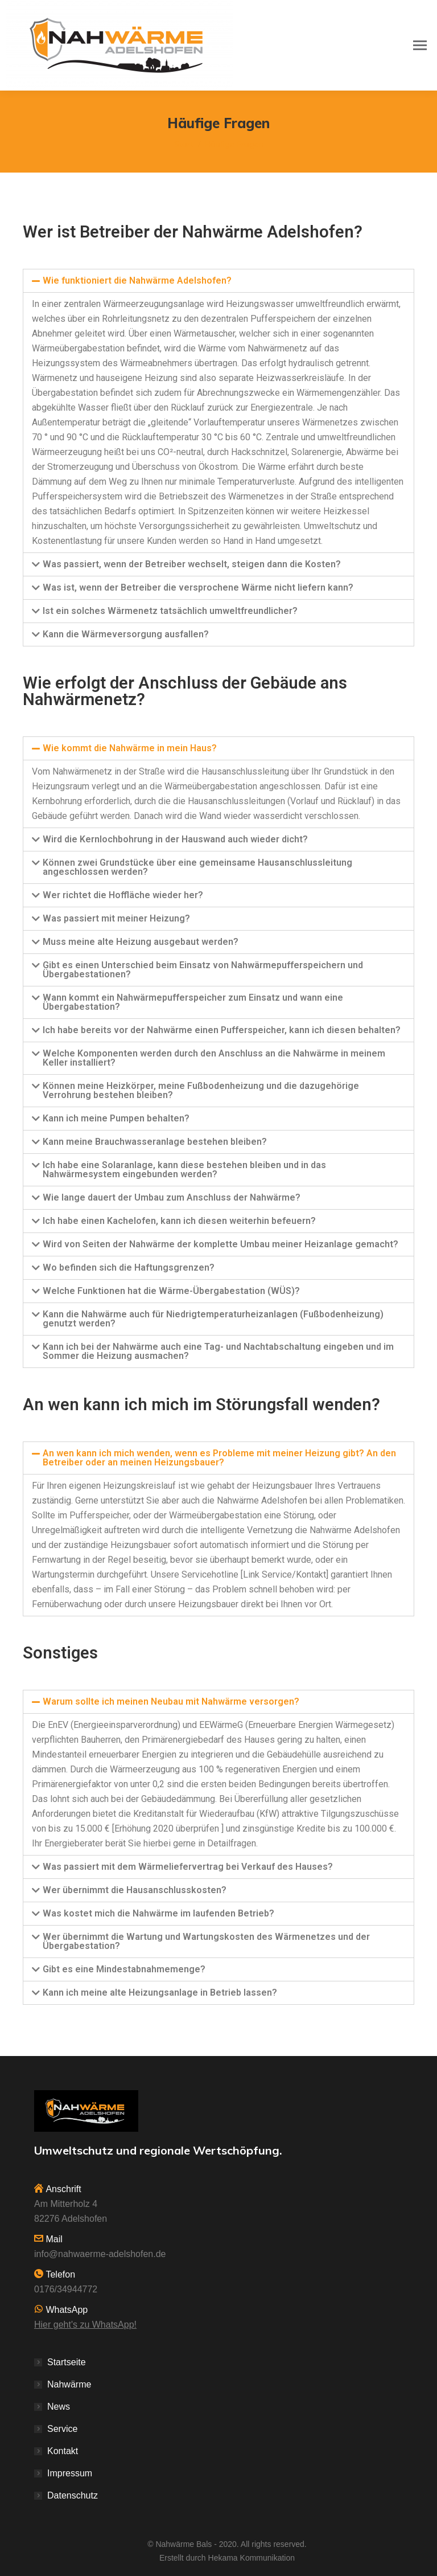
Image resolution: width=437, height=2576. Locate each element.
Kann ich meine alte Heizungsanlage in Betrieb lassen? (160, 1992)
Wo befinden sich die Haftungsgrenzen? (129, 1267)
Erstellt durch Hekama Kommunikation (227, 2557)
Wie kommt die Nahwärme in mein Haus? (130, 748)
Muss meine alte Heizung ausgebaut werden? (140, 941)
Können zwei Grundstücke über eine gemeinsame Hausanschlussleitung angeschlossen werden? (197, 867)
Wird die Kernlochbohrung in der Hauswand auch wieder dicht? (175, 839)
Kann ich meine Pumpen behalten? (116, 1118)
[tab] (218, 280)
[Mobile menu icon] (420, 45)
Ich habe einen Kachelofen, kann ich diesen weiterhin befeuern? (179, 1220)
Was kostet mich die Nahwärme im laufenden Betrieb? (158, 1913)
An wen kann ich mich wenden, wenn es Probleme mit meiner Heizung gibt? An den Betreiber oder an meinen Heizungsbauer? (219, 1458)
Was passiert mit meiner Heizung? (116, 918)
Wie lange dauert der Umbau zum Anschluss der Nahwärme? (171, 1197)
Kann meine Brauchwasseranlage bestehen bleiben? (155, 1141)
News (58, 2406)
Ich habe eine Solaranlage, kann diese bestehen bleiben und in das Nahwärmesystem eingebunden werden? (184, 1170)
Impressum (69, 2473)
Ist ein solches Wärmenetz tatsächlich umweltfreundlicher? (170, 610)
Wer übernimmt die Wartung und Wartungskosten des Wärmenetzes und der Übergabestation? (206, 1941)
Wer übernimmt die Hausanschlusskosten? (134, 1890)
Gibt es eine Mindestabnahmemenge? (124, 1969)
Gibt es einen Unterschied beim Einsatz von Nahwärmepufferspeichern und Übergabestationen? (203, 970)
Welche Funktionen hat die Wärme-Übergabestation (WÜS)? (171, 1290)
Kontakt (62, 2451)
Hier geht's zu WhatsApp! (85, 2324)
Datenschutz (72, 2495)
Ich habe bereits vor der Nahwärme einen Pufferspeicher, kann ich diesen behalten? (222, 1030)
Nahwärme (69, 2384)
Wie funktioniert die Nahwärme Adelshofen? (137, 280)
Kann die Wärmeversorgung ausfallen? (126, 634)
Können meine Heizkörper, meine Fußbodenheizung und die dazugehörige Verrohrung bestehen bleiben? (201, 1090)
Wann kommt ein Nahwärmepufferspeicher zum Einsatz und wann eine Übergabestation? (193, 1002)
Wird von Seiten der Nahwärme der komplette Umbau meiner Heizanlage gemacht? (220, 1244)
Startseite (66, 2362)
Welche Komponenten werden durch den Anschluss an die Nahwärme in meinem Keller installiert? (214, 1058)
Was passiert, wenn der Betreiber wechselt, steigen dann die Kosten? (192, 564)
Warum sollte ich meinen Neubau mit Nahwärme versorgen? (171, 1701)
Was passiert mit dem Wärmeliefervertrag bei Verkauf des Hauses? (188, 1866)
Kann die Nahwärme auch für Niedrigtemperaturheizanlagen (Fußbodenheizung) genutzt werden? (213, 1319)
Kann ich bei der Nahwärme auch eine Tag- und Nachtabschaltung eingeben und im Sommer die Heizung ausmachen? (218, 1351)
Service (62, 2429)
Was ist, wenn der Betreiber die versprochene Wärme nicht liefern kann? (198, 587)
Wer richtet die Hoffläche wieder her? (123, 895)
